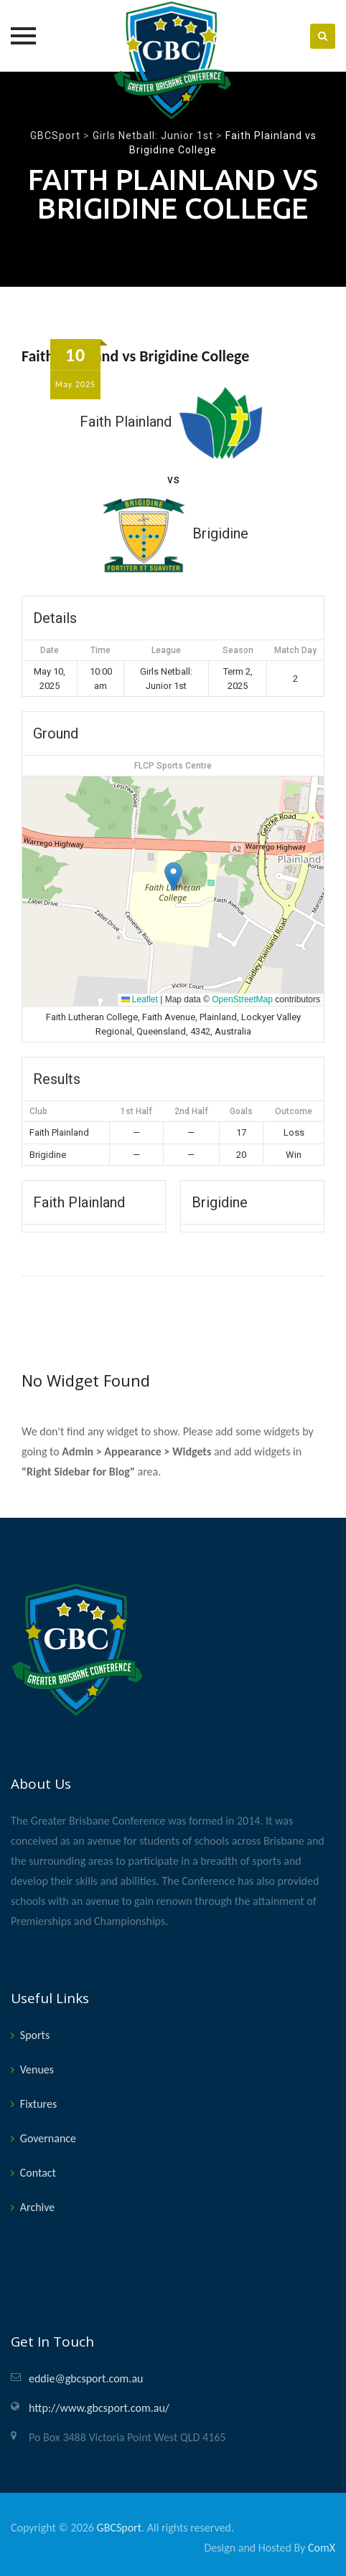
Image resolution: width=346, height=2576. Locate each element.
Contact (38, 2173)
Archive (37, 2207)
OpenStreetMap (242, 999)
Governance (48, 2138)
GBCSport (119, 2527)
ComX (321, 2547)
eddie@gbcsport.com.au (86, 2378)
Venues (37, 2069)
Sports (35, 2035)
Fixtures (38, 2104)
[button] (173, 876)
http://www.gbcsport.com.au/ (99, 2408)
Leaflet (139, 999)
